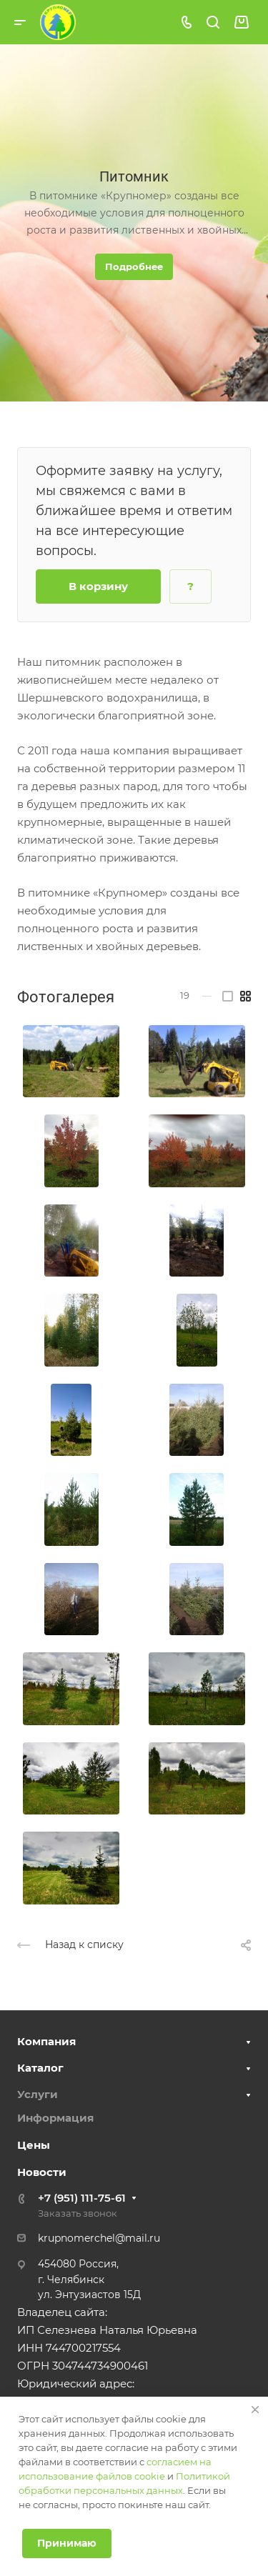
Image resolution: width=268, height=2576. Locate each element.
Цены (33, 2145)
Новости (41, 2172)
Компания (46, 2041)
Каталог (40, 2068)
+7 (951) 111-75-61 (82, 2198)
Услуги (37, 2094)
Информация (55, 2118)
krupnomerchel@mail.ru (99, 2238)
